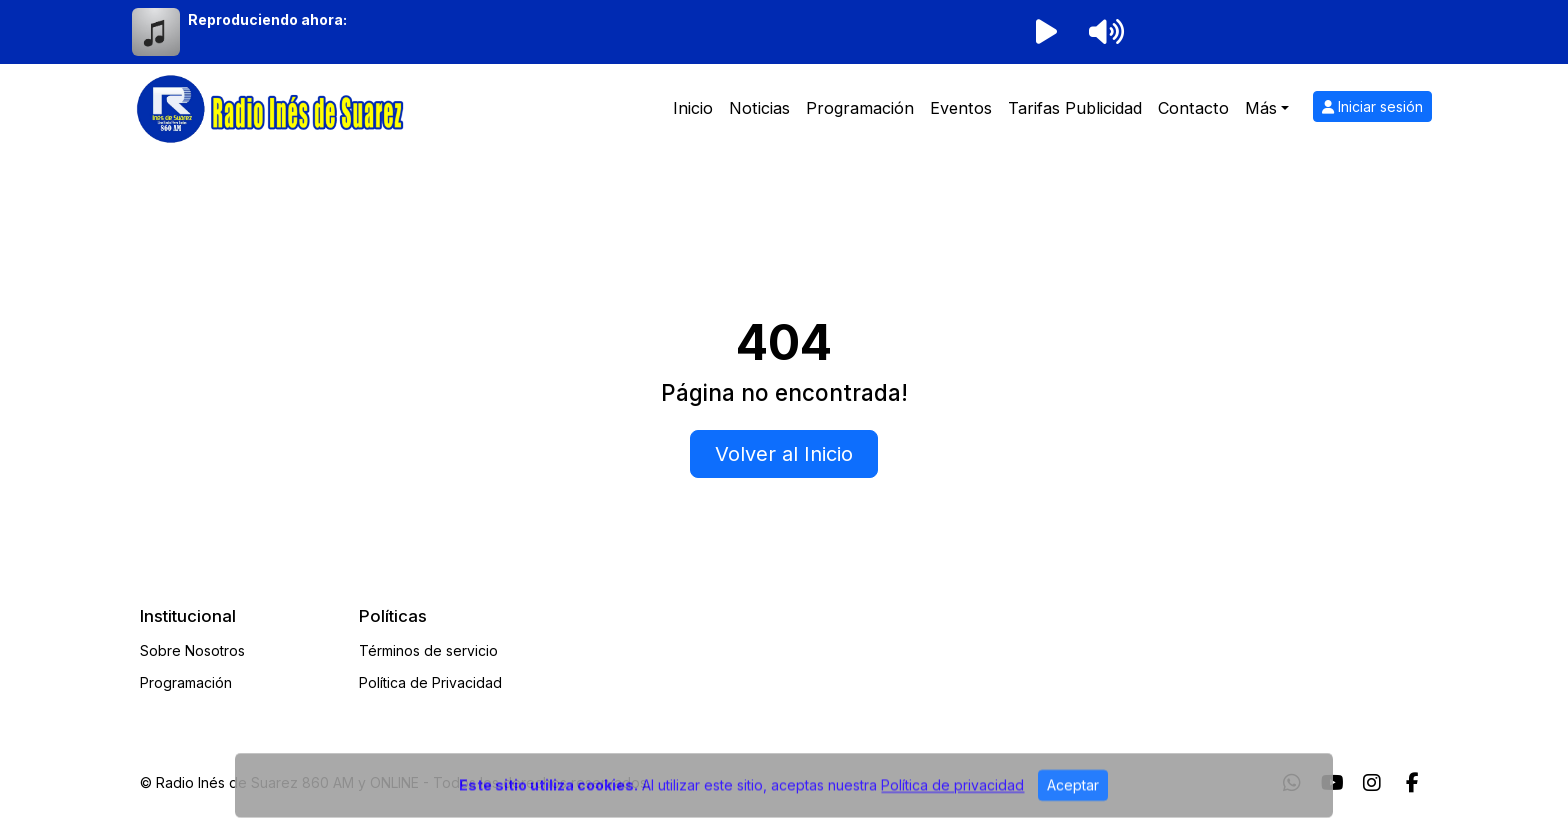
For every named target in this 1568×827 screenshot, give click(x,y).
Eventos (961, 108)
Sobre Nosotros (192, 650)
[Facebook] (1412, 783)
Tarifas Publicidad (1075, 108)
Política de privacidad (952, 796)
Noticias (759, 108)
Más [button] (1261, 108)
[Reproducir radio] (1046, 32)
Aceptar (1073, 796)
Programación (860, 108)
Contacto (1193, 108)
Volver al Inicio (784, 454)
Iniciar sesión (1372, 106)
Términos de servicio (428, 650)
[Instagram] (1372, 783)
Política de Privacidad (430, 682)
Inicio (693, 108)
